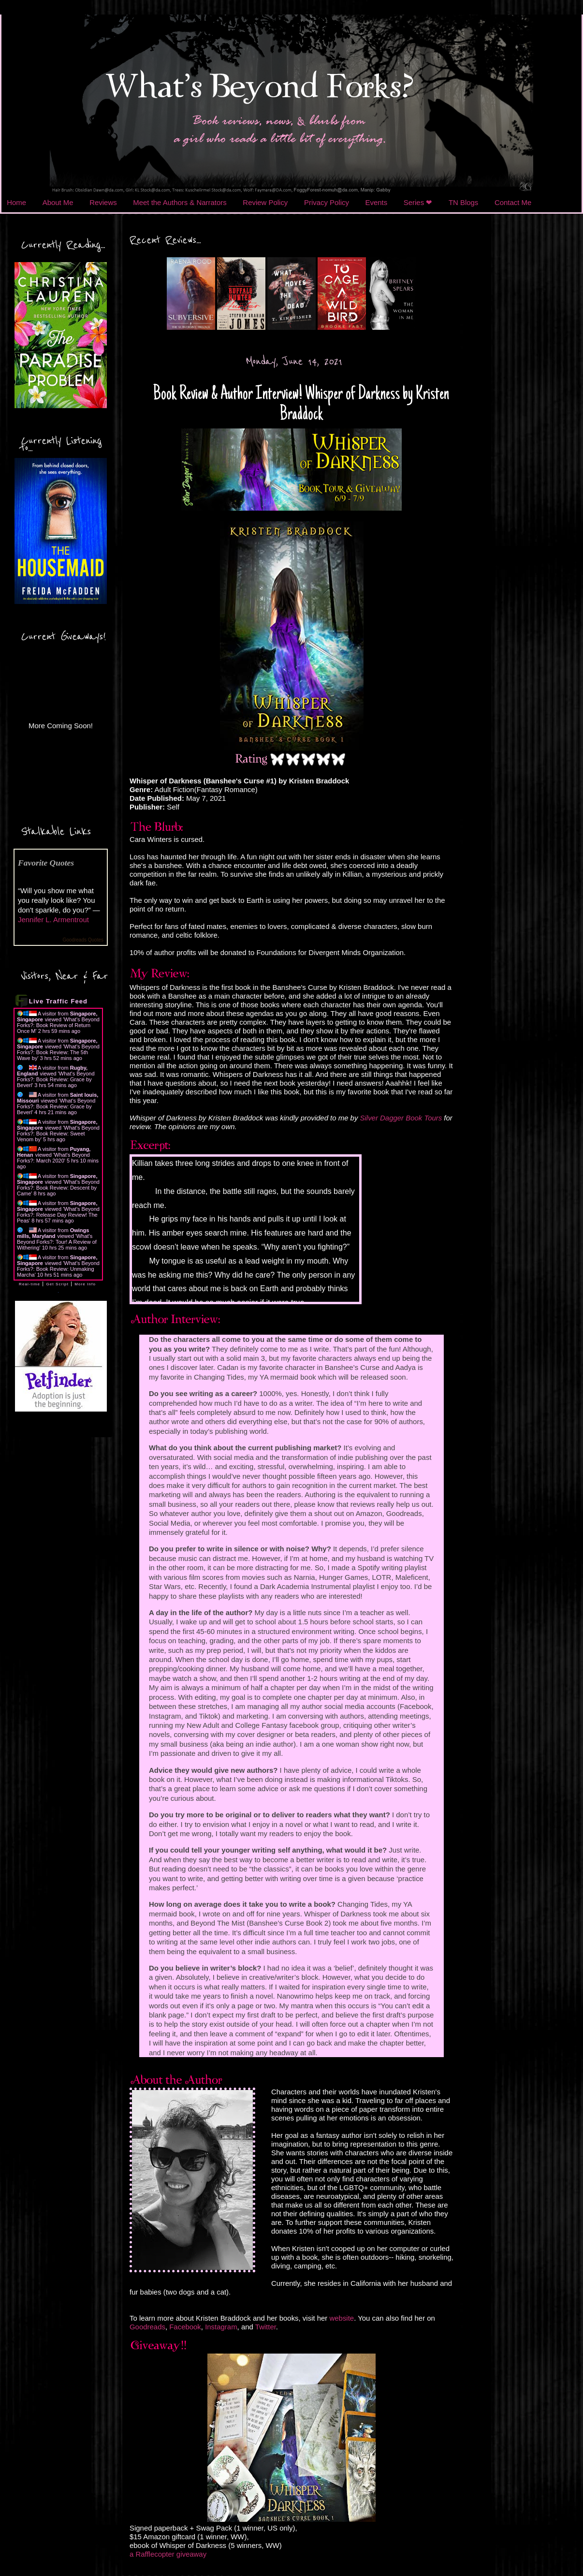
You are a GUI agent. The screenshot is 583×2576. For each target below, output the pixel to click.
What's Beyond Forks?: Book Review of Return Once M (58, 1025)
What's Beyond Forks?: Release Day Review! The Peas (58, 1214)
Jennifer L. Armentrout (53, 919)
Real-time (29, 1284)
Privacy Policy (326, 202)
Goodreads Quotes (83, 939)
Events (376, 202)
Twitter (265, 2327)
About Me (58, 202)
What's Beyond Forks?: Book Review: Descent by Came (58, 1187)
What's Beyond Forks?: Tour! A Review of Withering (57, 1242)
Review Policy (265, 202)
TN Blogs (463, 202)
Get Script (57, 1284)
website (342, 2318)
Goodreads (147, 2327)
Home (16, 202)
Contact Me (513, 202)
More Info (85, 1284)
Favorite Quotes (46, 863)
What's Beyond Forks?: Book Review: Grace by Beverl (56, 1079)
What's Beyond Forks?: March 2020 (53, 1157)
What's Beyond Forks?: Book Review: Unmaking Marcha (58, 1269)
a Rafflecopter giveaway (168, 2554)
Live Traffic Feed (58, 1001)
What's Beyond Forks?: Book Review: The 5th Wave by (58, 1052)
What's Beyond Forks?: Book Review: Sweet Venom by (58, 1133)
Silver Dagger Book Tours (401, 1118)
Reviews (103, 202)
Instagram (221, 2327)
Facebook (185, 2327)
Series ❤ (418, 202)
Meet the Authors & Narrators (179, 202)
